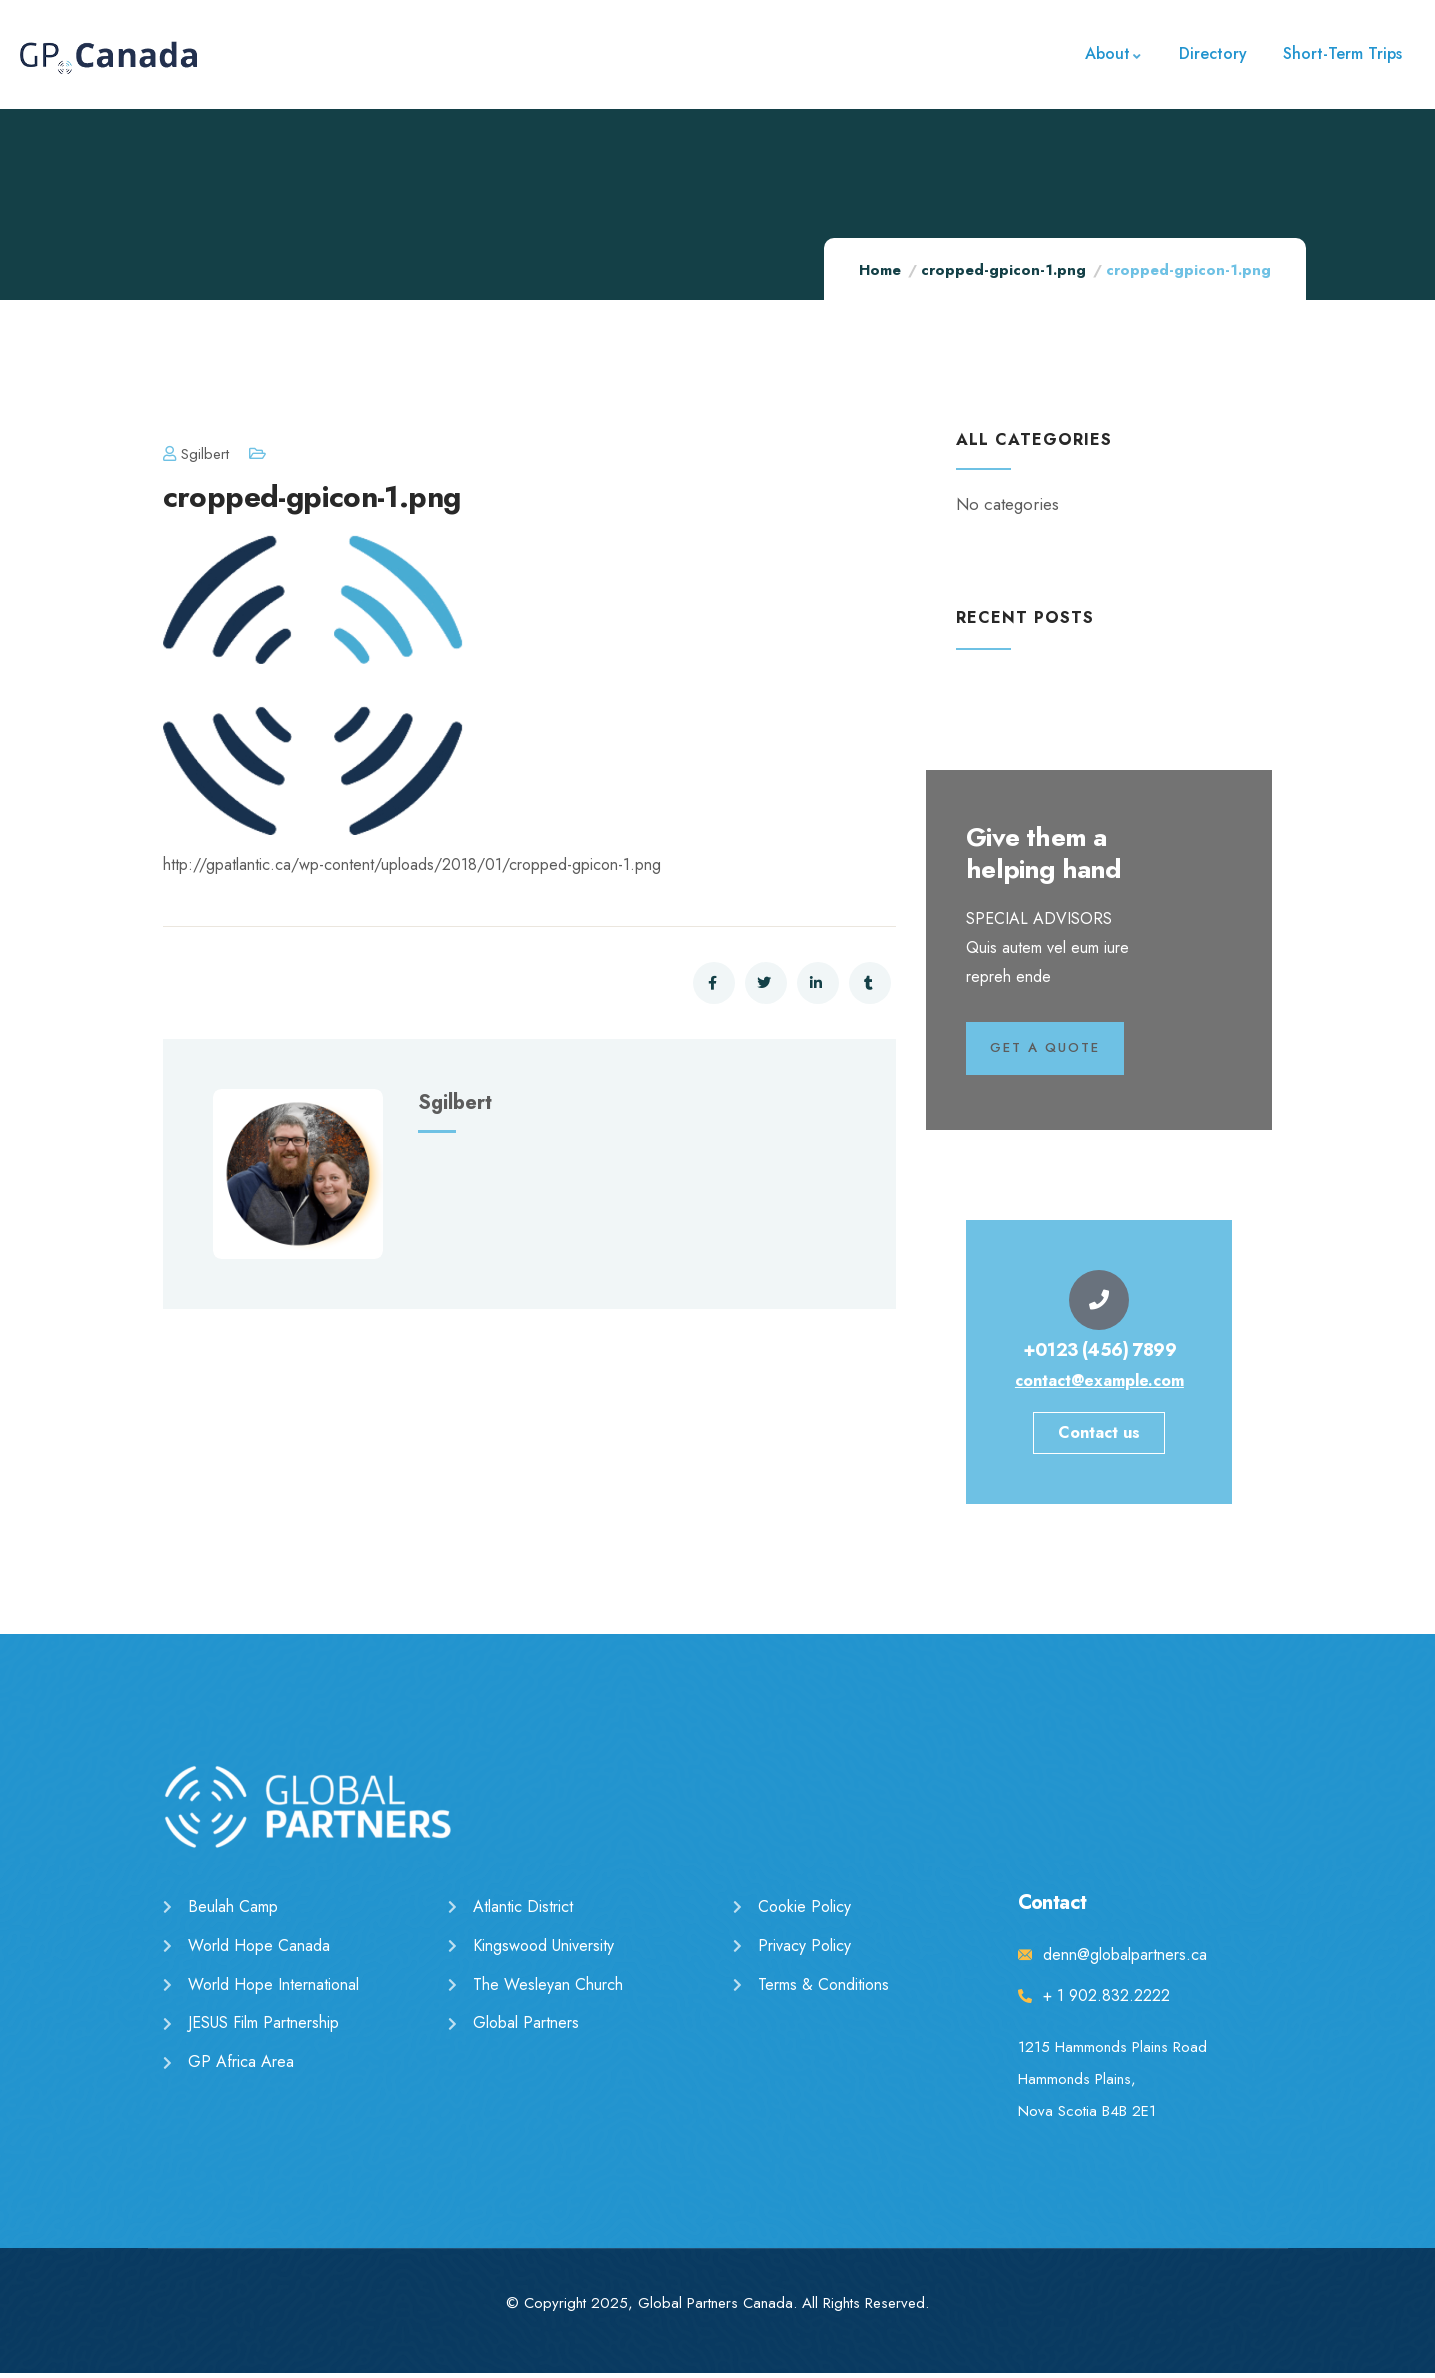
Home (880, 270)
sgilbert (196, 454)
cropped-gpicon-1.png (1003, 270)
